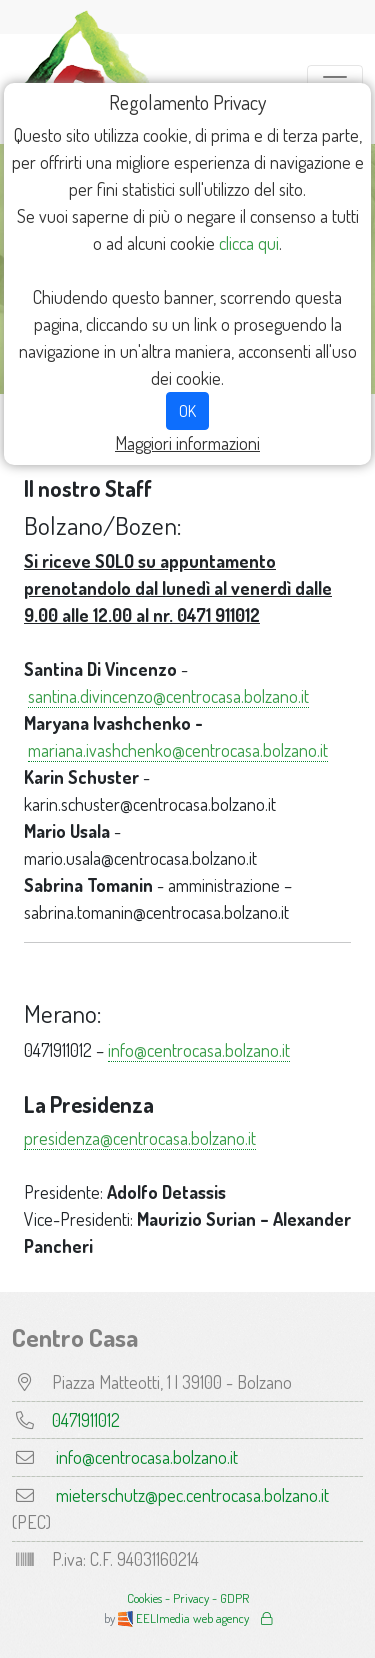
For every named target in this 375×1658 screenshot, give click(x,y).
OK (187, 411)
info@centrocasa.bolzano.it (199, 1050)
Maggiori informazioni (187, 443)
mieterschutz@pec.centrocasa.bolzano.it (192, 1495)
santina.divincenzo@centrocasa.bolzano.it (168, 696)
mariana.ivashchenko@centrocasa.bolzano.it (178, 750)
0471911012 (86, 1420)
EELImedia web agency (185, 1618)
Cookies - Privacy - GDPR (188, 1598)
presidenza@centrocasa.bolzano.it (140, 1138)
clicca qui (249, 243)
